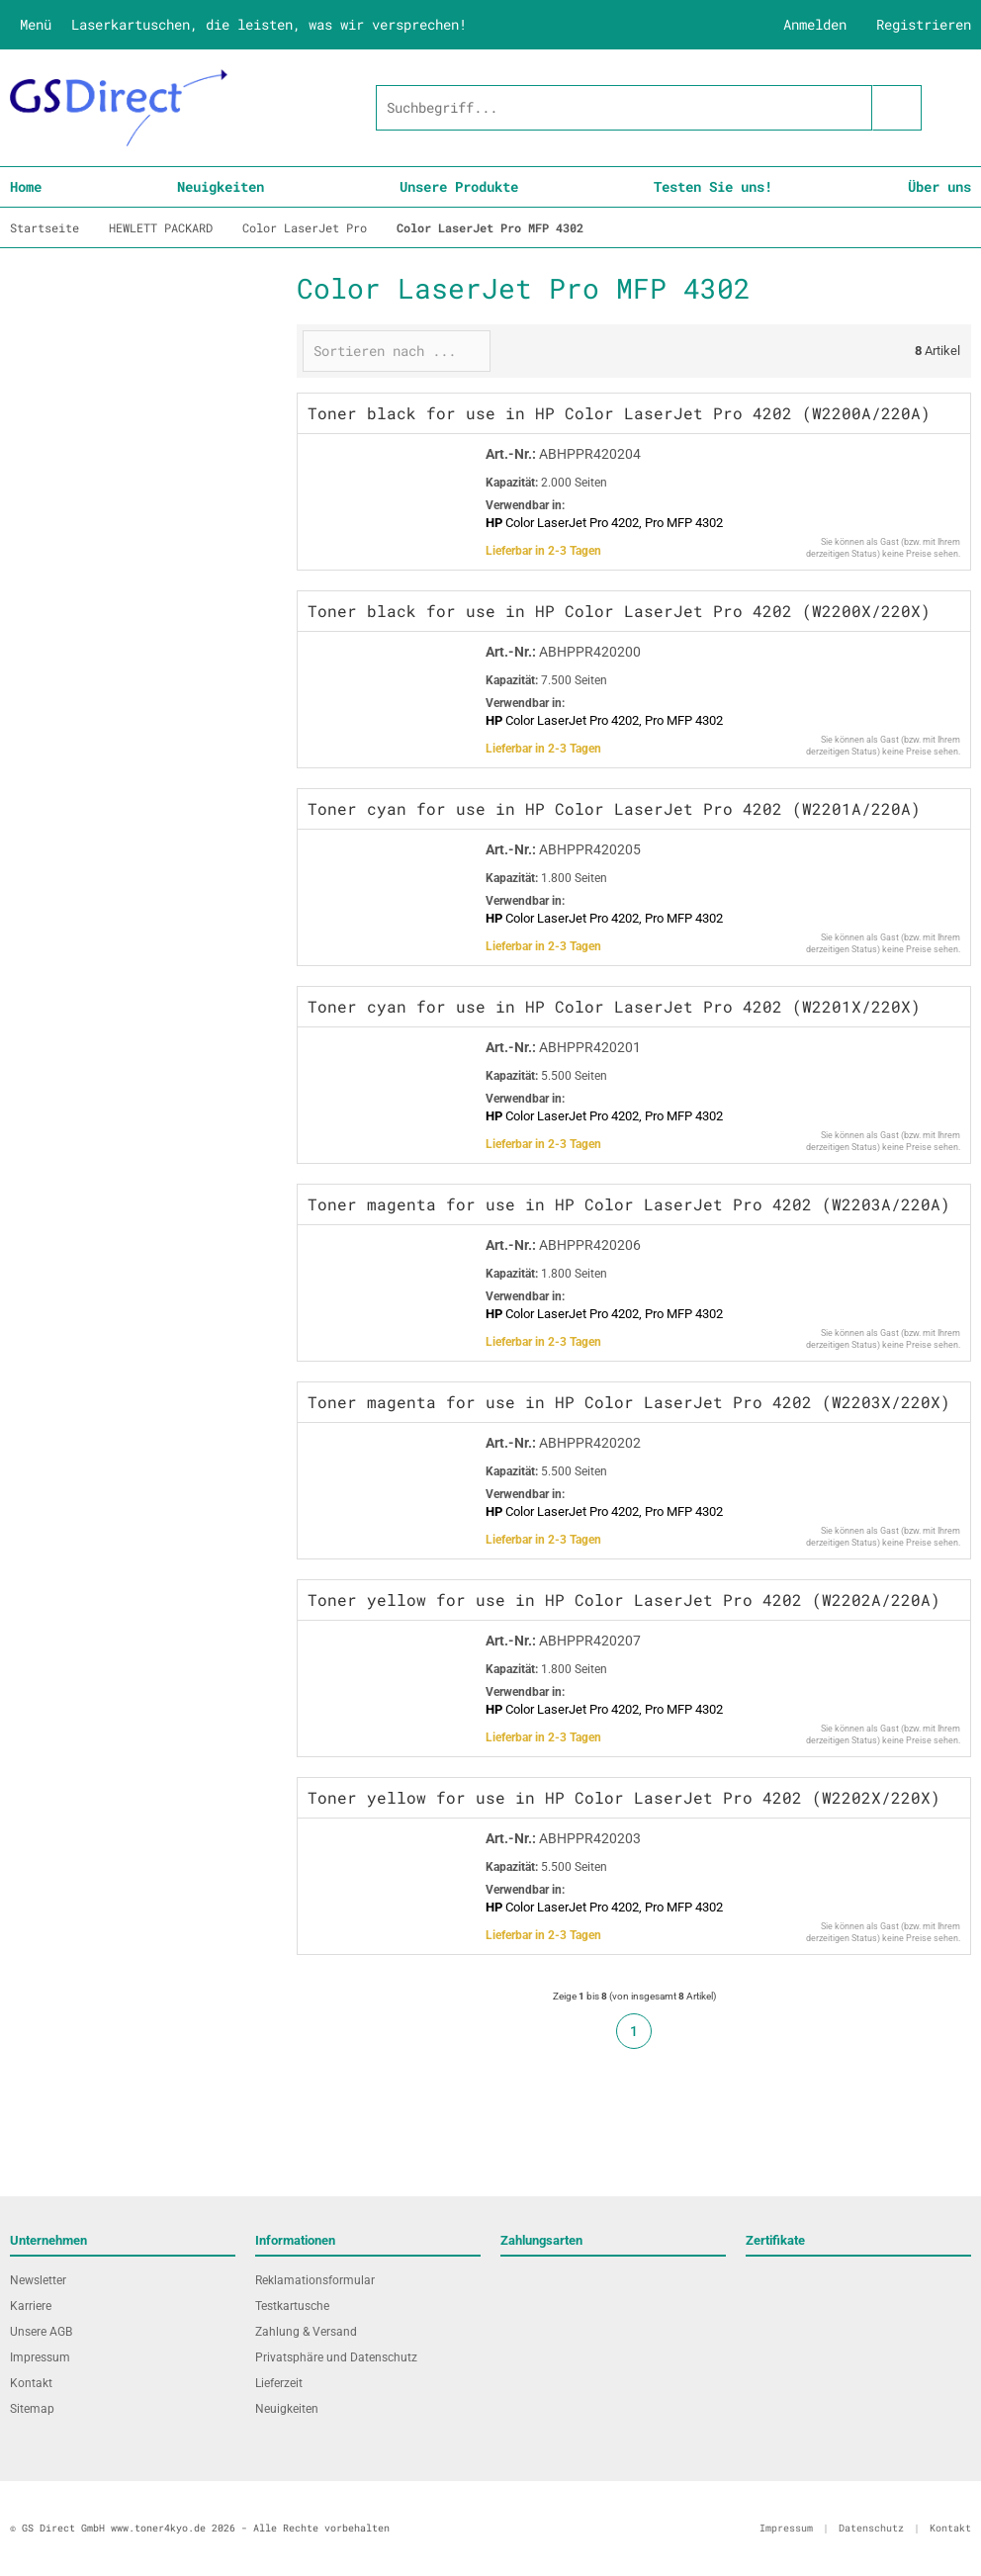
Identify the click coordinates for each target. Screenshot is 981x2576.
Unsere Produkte (459, 186)
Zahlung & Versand (306, 2332)
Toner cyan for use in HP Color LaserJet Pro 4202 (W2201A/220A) (614, 808)
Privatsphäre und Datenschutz (336, 2357)
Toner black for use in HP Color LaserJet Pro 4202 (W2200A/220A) (619, 412)
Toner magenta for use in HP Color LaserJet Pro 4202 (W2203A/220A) (629, 1204)
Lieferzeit (279, 2383)
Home (26, 186)
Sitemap (32, 2409)
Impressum (40, 2357)
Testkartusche (292, 2306)
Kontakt (31, 2383)
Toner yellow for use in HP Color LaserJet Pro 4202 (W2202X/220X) (624, 1797)
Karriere (30, 2306)
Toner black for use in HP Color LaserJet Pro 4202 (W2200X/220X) (619, 610)
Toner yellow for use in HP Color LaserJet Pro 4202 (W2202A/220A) (624, 1599)
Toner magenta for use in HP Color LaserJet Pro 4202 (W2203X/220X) (629, 1401)
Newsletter (38, 2280)
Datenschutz (871, 2528)
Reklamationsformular (315, 2280)
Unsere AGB (41, 2332)
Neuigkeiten (220, 186)
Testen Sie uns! (713, 186)
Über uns (939, 186)
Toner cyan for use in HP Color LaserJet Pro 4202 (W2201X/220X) (614, 1006)
